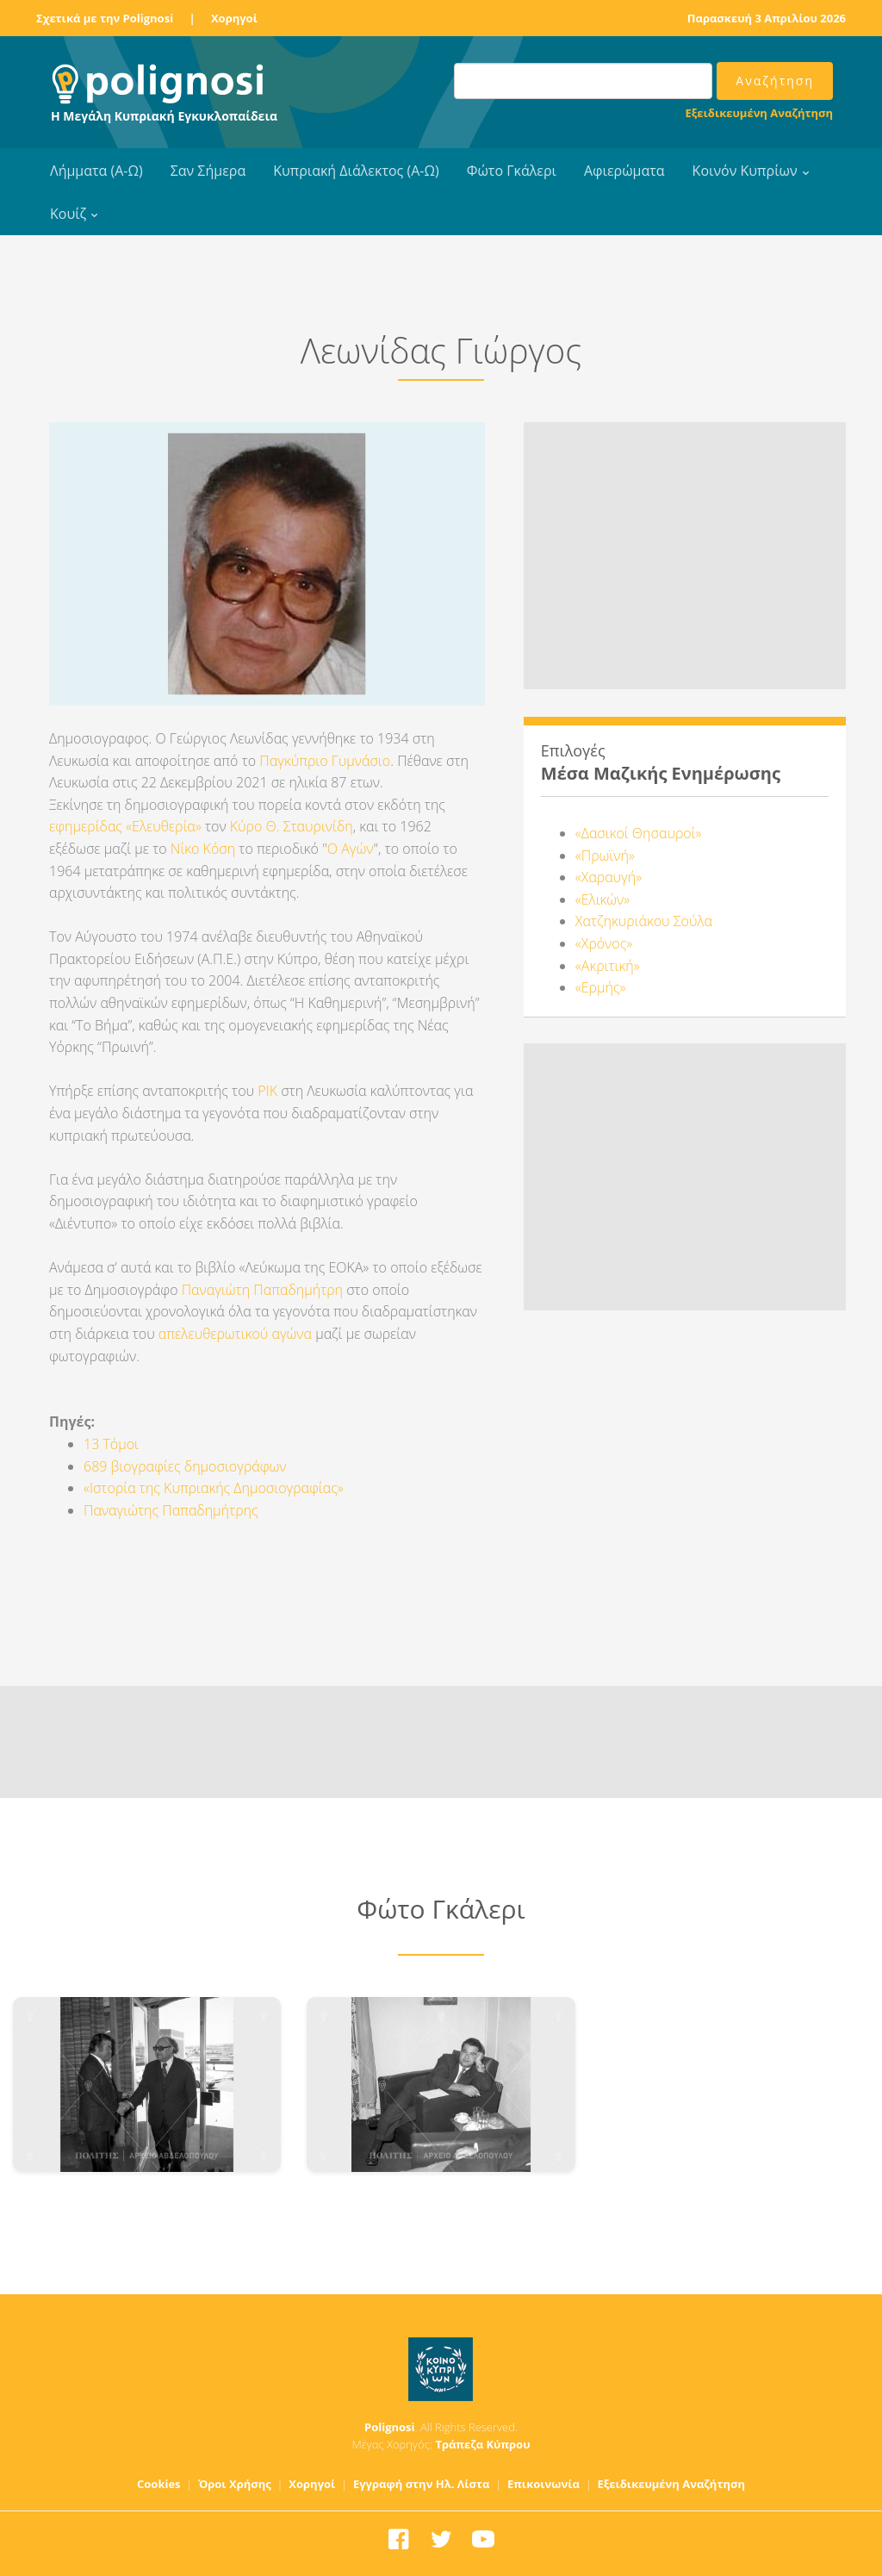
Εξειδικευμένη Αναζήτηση (759, 113)
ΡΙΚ (267, 1090)
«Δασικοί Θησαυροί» (638, 833)
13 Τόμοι (111, 1443)
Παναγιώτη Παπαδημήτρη (262, 1289)
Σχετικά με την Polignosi (104, 18)
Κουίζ (68, 213)
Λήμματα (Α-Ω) (96, 170)
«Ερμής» (600, 987)
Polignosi (389, 2427)
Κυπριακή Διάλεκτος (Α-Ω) (356, 170)
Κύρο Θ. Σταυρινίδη (291, 826)
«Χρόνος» (603, 943)
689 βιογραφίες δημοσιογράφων (185, 1466)
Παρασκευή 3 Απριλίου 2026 (766, 18)
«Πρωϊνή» (605, 855)
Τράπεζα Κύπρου (482, 2444)
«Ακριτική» (607, 965)
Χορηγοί (234, 18)
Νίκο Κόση (203, 848)
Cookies (159, 2484)
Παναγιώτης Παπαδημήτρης (171, 1510)
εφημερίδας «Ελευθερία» (127, 826)
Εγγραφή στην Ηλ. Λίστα (421, 2484)
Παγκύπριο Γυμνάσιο (324, 760)
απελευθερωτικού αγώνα (235, 1333)
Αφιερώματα (624, 170)
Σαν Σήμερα (208, 170)
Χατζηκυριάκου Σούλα (643, 921)
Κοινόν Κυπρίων (745, 170)
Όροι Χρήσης (234, 2484)
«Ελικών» (602, 899)
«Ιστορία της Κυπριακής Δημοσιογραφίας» (214, 1487)
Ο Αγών (350, 848)
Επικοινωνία (543, 2484)
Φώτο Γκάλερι (511, 170)
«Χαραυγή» (608, 877)
